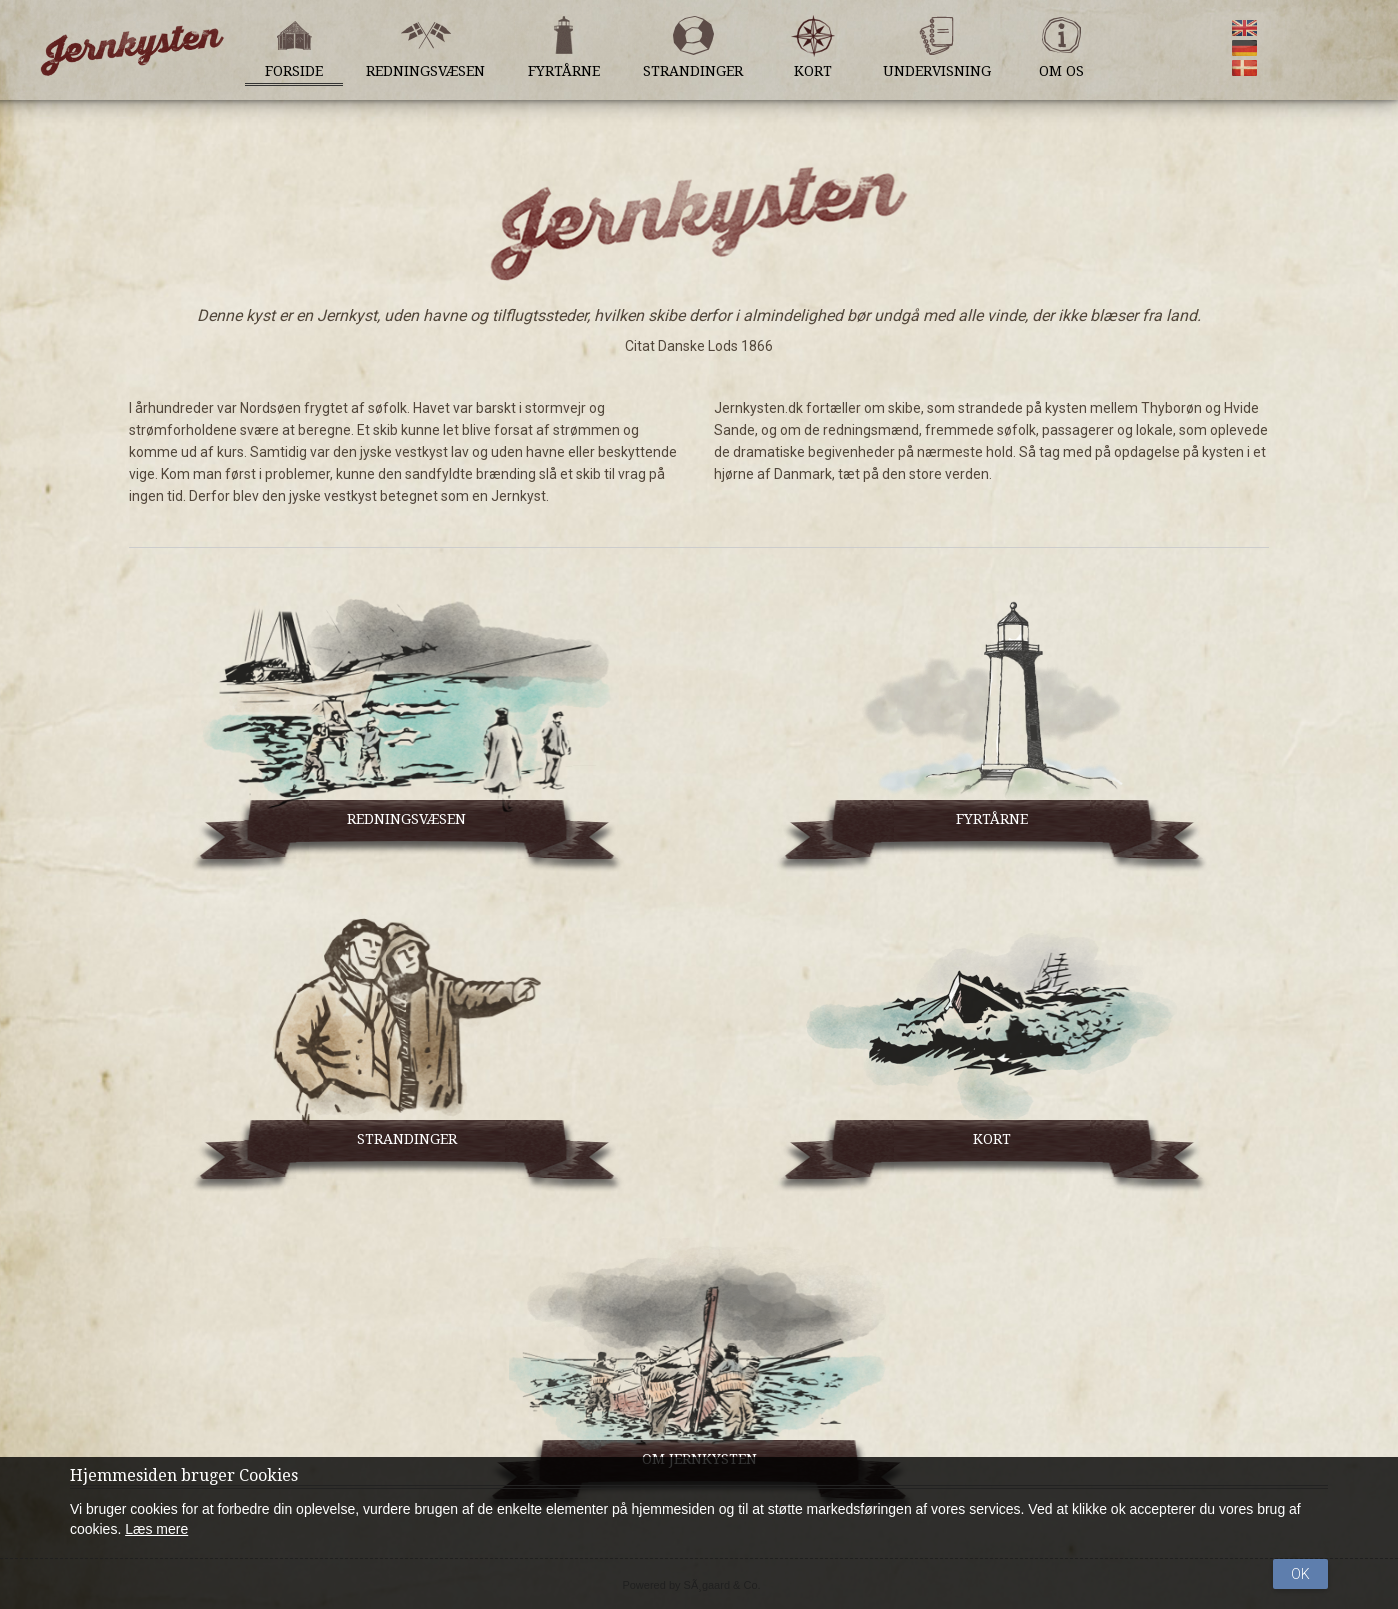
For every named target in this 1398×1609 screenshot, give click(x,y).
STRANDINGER (407, 1139)
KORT (992, 1139)
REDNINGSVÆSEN (406, 819)
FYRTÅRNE (992, 819)
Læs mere (156, 1529)
